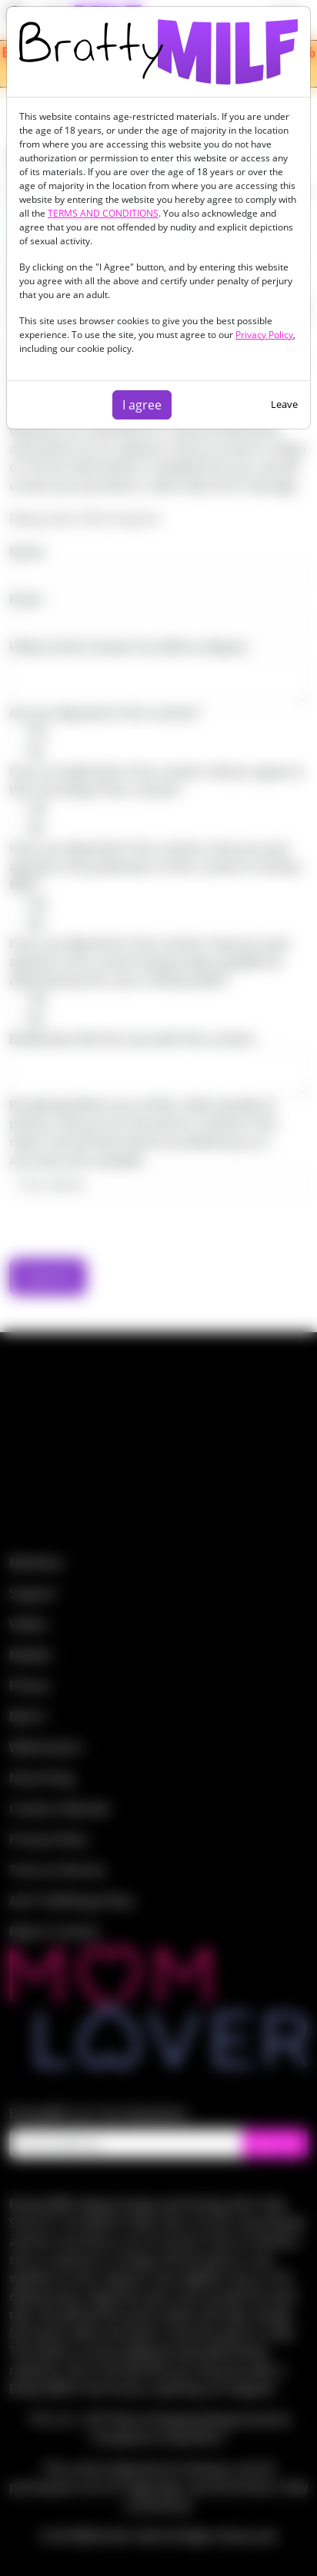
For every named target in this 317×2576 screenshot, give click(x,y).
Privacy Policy (264, 334)
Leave (284, 404)
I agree (142, 404)
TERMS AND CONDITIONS (103, 213)
